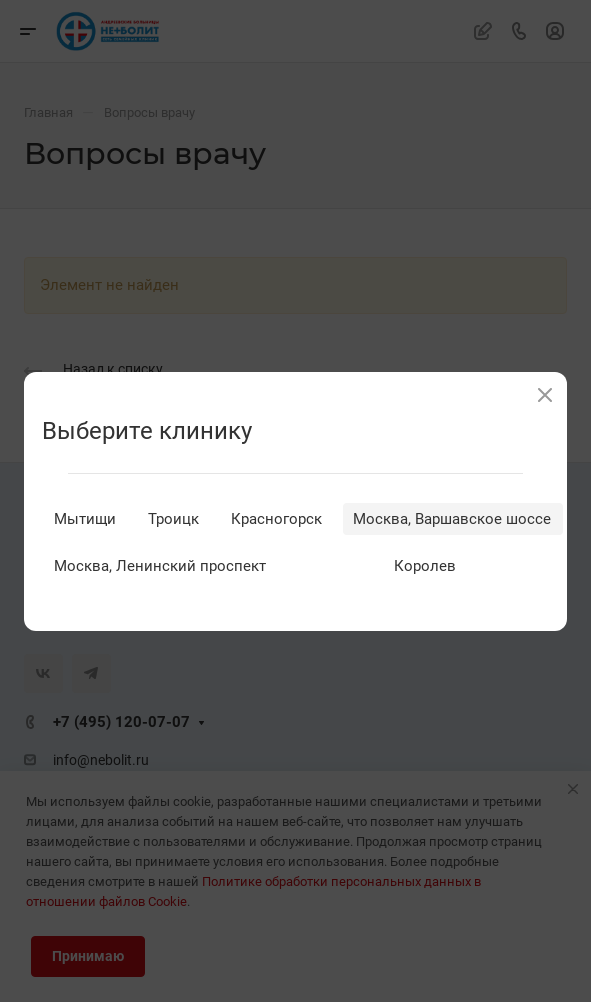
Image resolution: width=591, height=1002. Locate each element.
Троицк (173, 519)
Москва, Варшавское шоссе (452, 519)
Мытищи (85, 519)
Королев (425, 566)
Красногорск (276, 519)
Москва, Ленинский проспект (160, 566)
